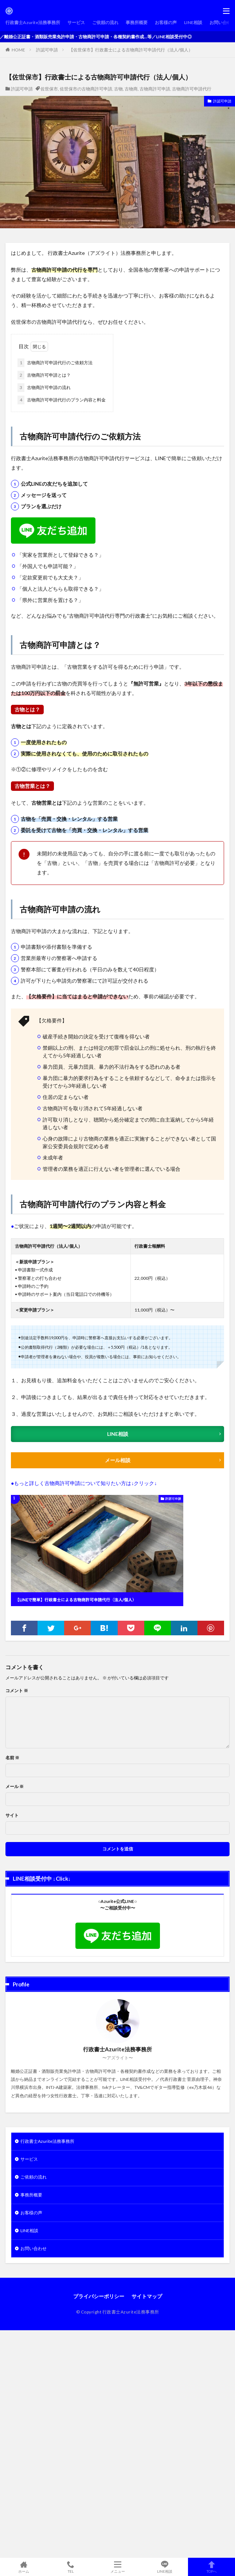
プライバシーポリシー (98, 2296)
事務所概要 (137, 22)
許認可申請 (47, 50)
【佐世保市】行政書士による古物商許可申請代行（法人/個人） (131, 50)
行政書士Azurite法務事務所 (32, 22)
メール (14, 1786)
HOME (18, 50)
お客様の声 (166, 22)
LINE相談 (193, 22)
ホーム (23, 2567)
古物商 (131, 89)
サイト (12, 1815)
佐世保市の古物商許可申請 (86, 89)
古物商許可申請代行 (191, 89)
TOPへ (211, 2567)
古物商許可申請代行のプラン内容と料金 (61, 400)
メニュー (117, 2567)
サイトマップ (147, 2296)
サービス (76, 22)
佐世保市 (49, 89)
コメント (16, 1691)
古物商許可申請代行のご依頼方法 (55, 362)
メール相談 (117, 1460)
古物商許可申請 (155, 89)
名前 (12, 1758)
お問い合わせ (33, 2248)
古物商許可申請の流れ (44, 387)
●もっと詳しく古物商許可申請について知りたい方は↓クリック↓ (84, 1483)
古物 (118, 89)
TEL (70, 2567)
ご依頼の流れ (105, 22)
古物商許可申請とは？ (44, 375)
